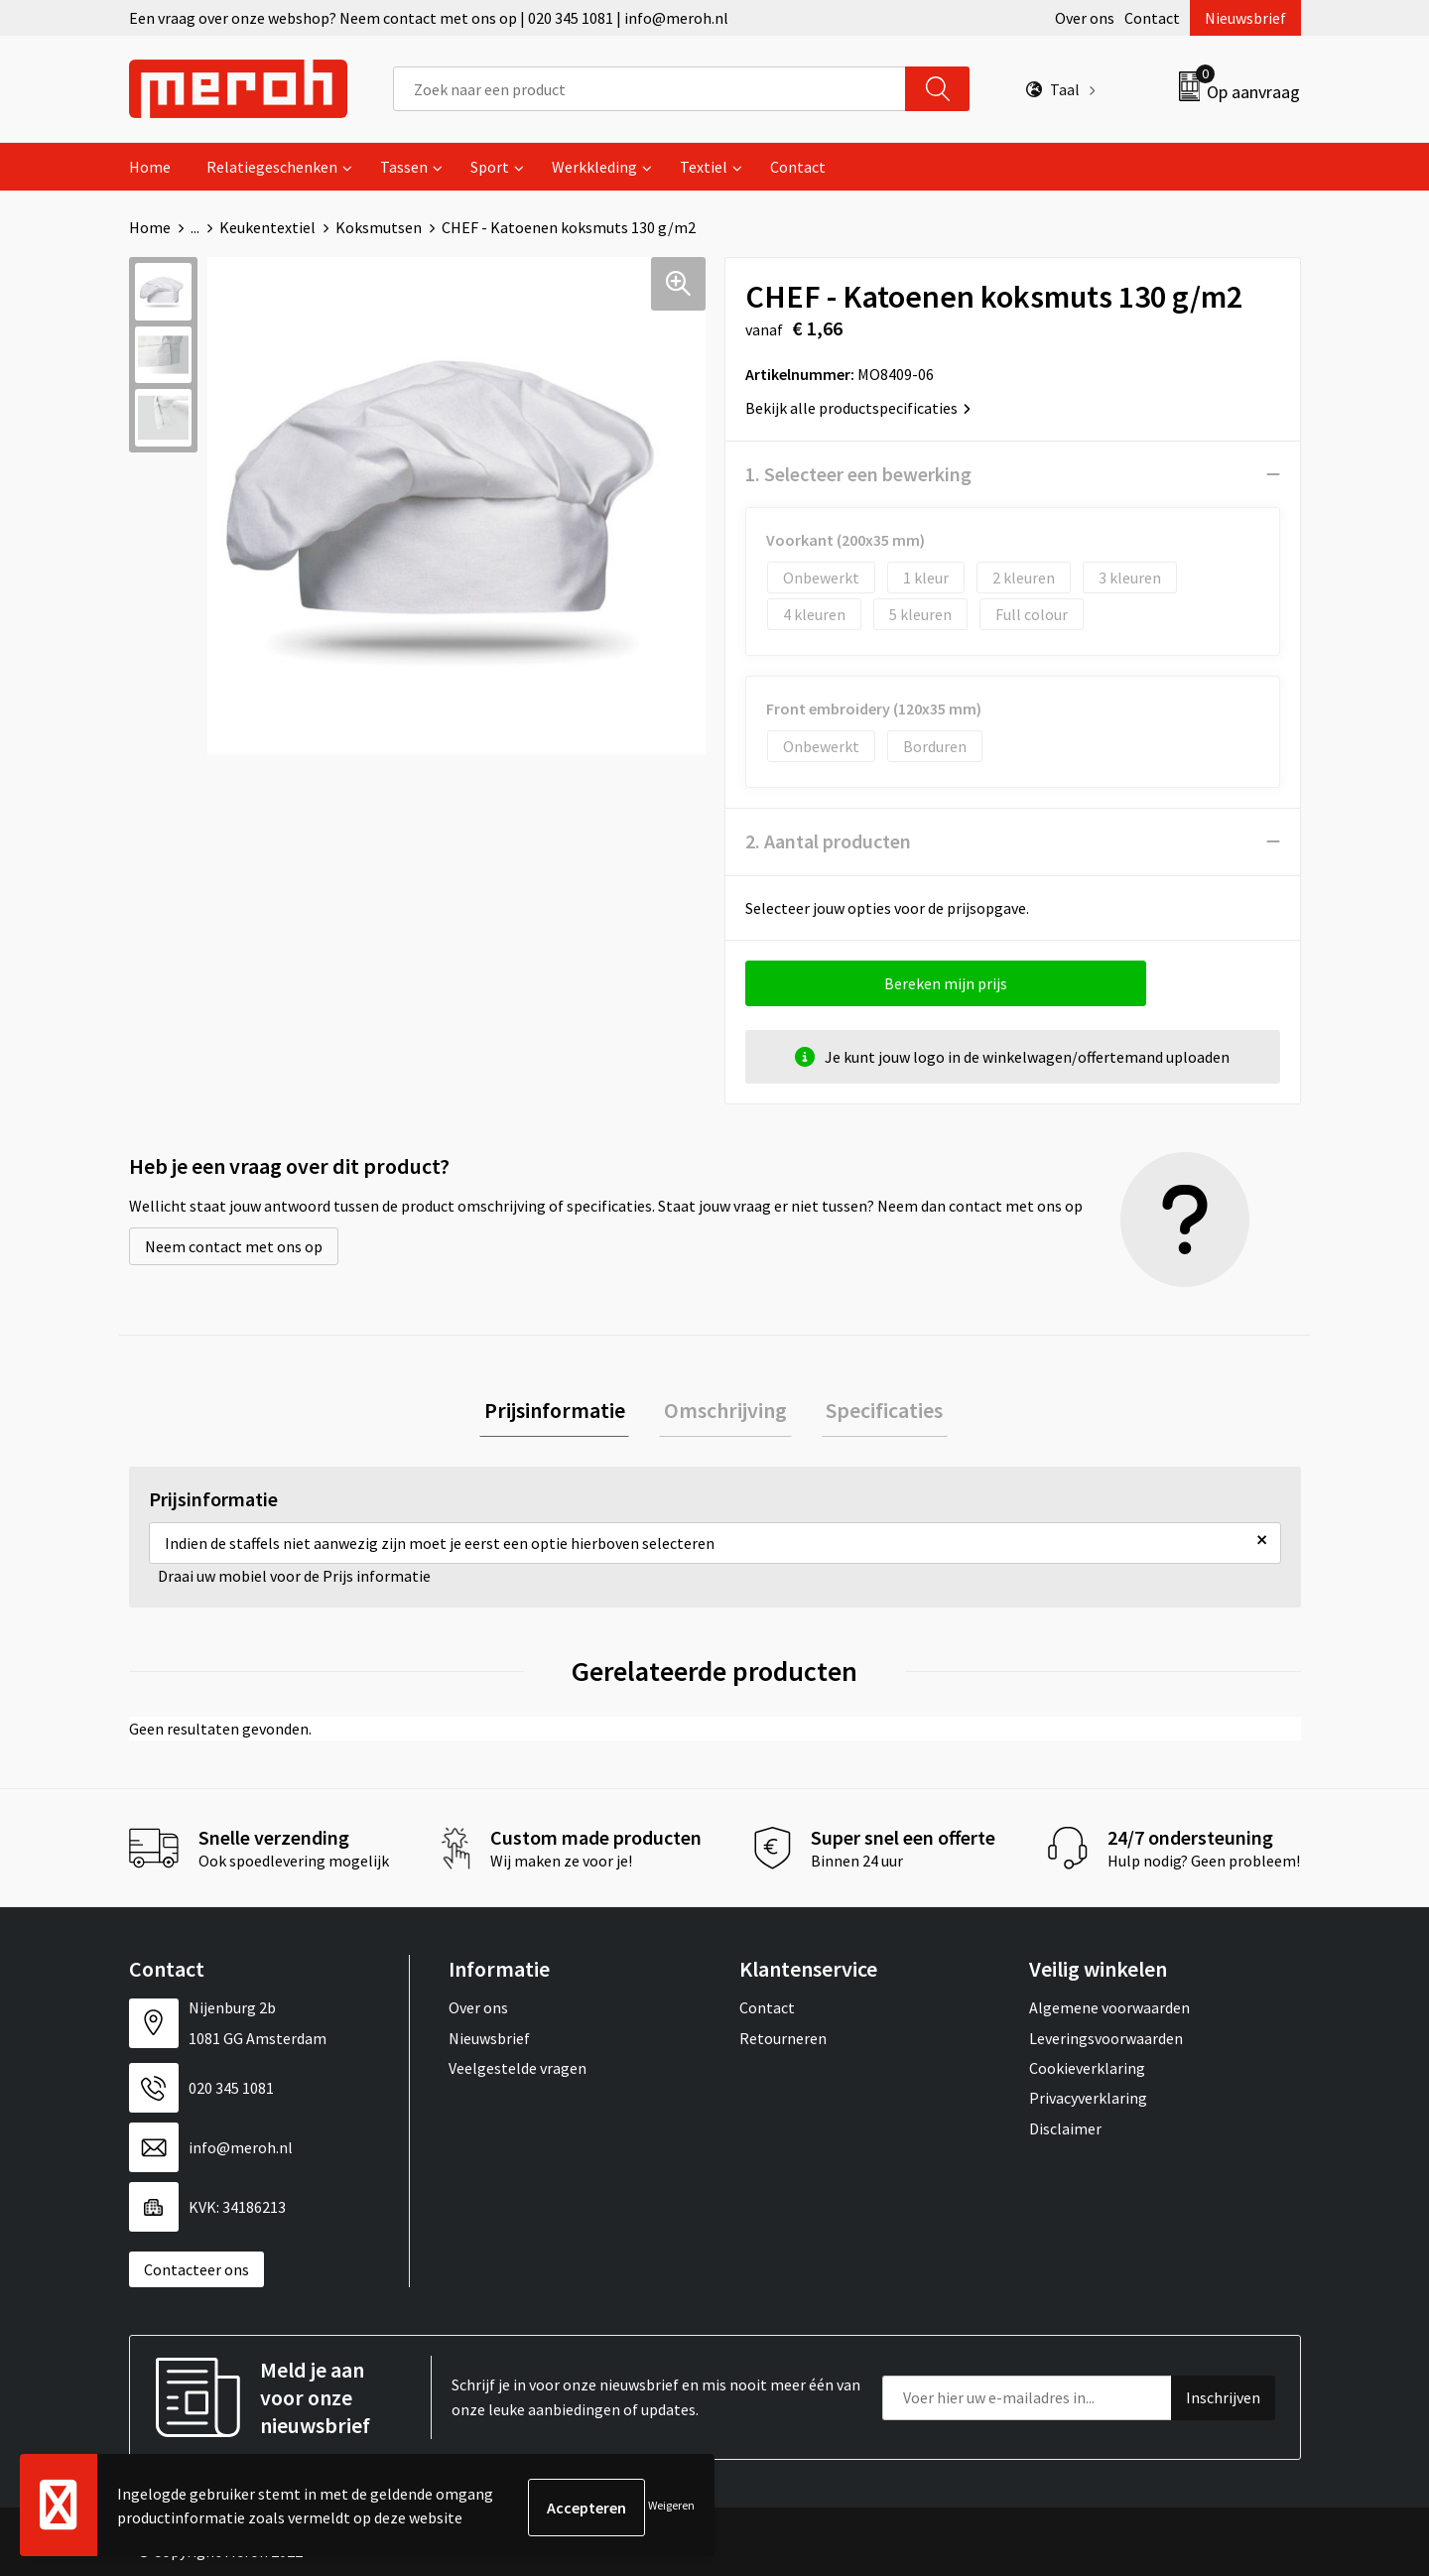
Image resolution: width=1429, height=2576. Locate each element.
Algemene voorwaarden (1109, 2012)
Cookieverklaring (1087, 2073)
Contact (1152, 18)
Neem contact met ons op (234, 1246)
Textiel (703, 167)
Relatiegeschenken (271, 167)
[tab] (563, 1412)
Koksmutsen (378, 227)
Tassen (404, 167)
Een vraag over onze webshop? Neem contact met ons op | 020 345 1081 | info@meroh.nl (428, 18)
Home (150, 167)
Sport (489, 167)
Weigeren (671, 2507)
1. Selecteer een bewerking (858, 473)
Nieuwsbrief (1245, 18)
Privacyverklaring (1088, 2103)
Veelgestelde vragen (517, 2073)
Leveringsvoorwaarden (1106, 2042)
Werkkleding (594, 167)
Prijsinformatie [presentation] (563, 1412)
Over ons (1084, 18)
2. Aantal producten (828, 841)
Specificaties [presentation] (875, 1412)
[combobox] (649, 88)
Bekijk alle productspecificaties (858, 408)
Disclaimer (1065, 2133)
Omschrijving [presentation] (725, 1412)
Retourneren (783, 2042)
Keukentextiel (267, 227)
